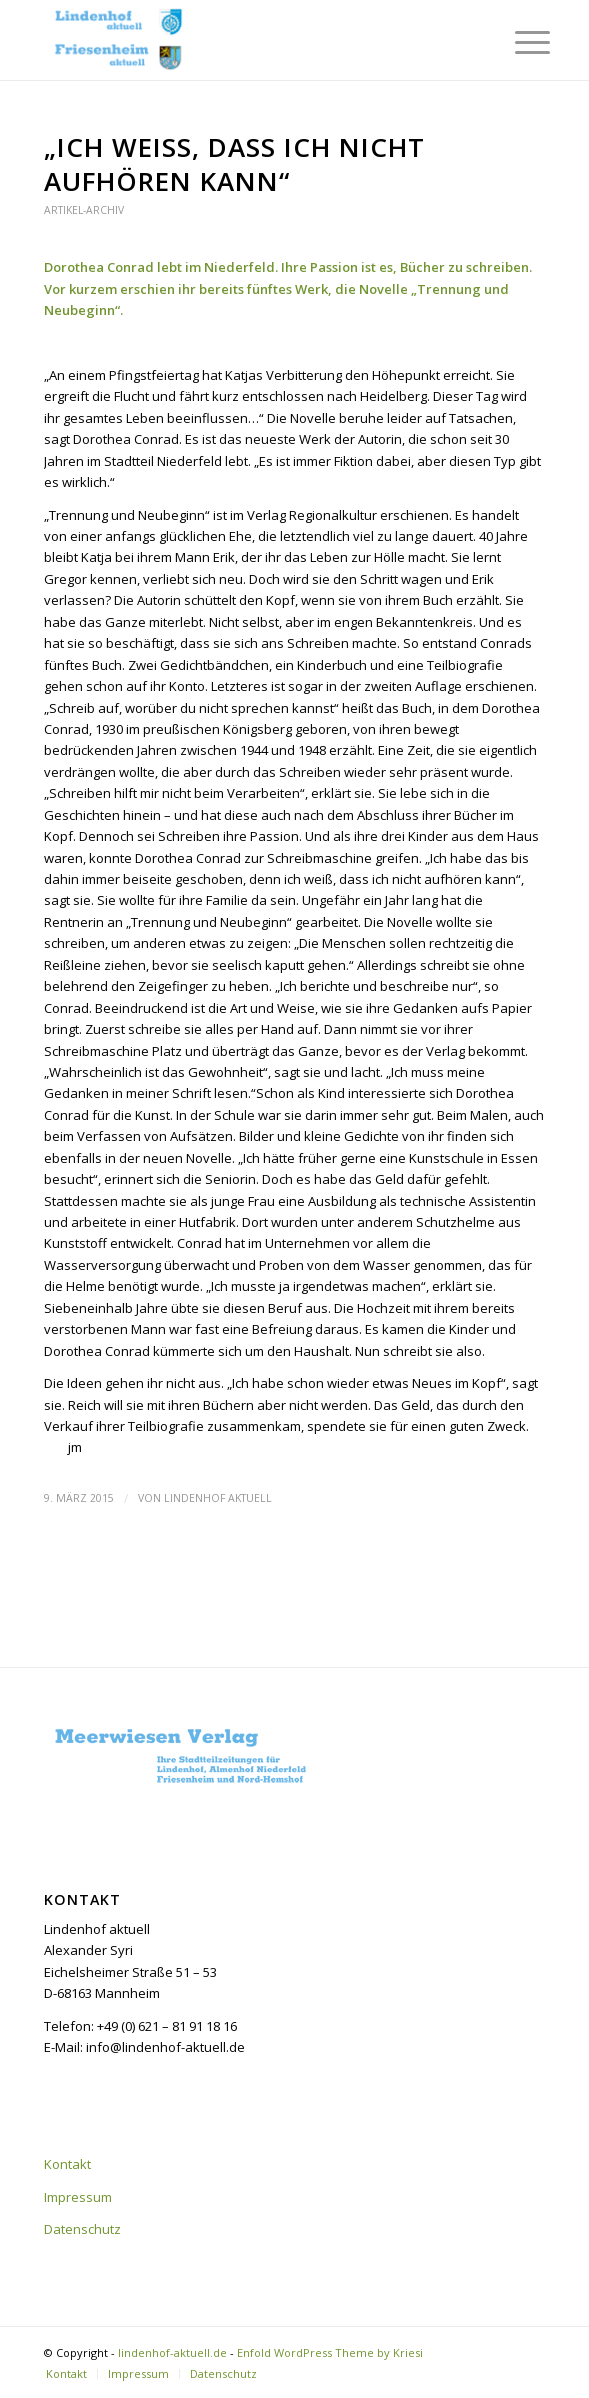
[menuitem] (517, 42)
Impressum (78, 2197)
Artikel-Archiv (84, 210)
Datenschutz (82, 2229)
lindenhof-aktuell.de (172, 2352)
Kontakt (67, 2164)
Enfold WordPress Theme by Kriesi (330, 2352)
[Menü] (517, 42)
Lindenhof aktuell (218, 1498)
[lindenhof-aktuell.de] (244, 40)
